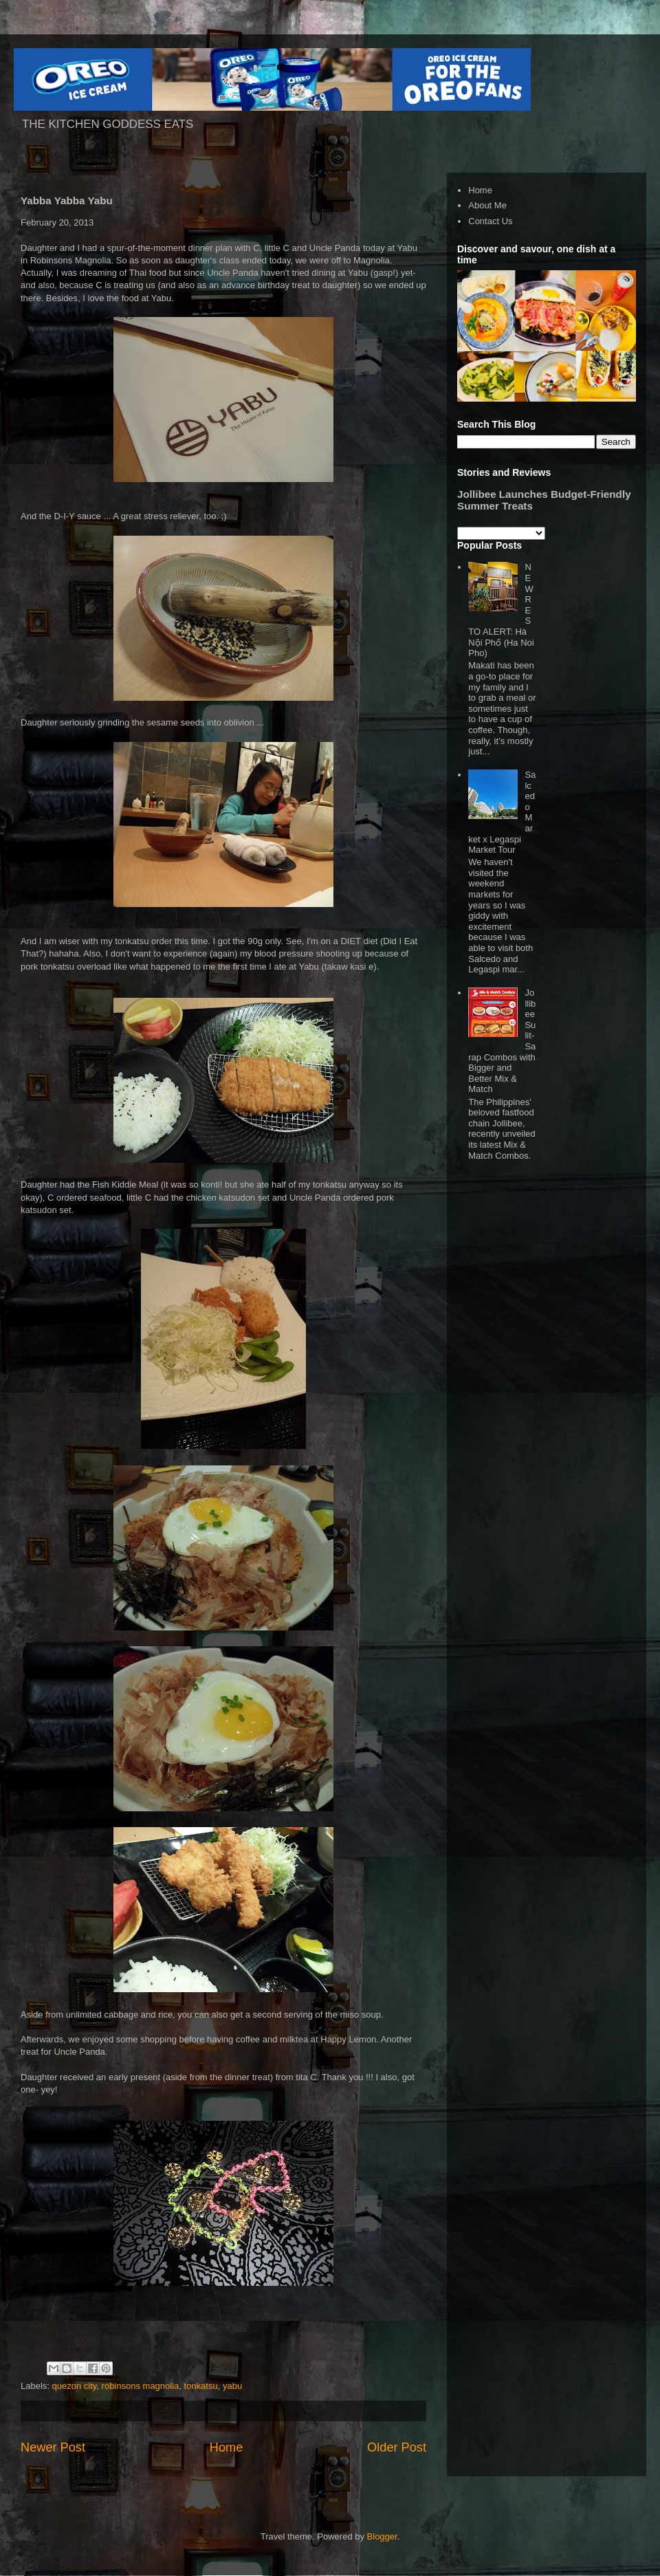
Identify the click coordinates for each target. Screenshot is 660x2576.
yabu (232, 2386)
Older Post (396, 2447)
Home (226, 2447)
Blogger (382, 2536)
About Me (487, 205)
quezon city (74, 2386)
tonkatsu (201, 2386)
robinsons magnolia (140, 2386)
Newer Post (53, 2447)
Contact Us (490, 221)
